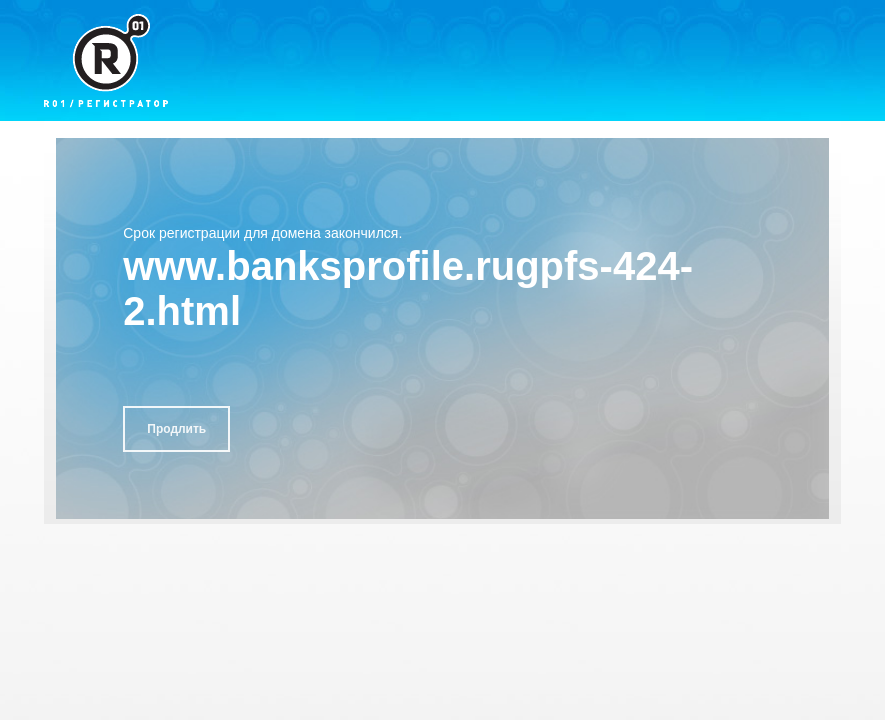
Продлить (176, 429)
